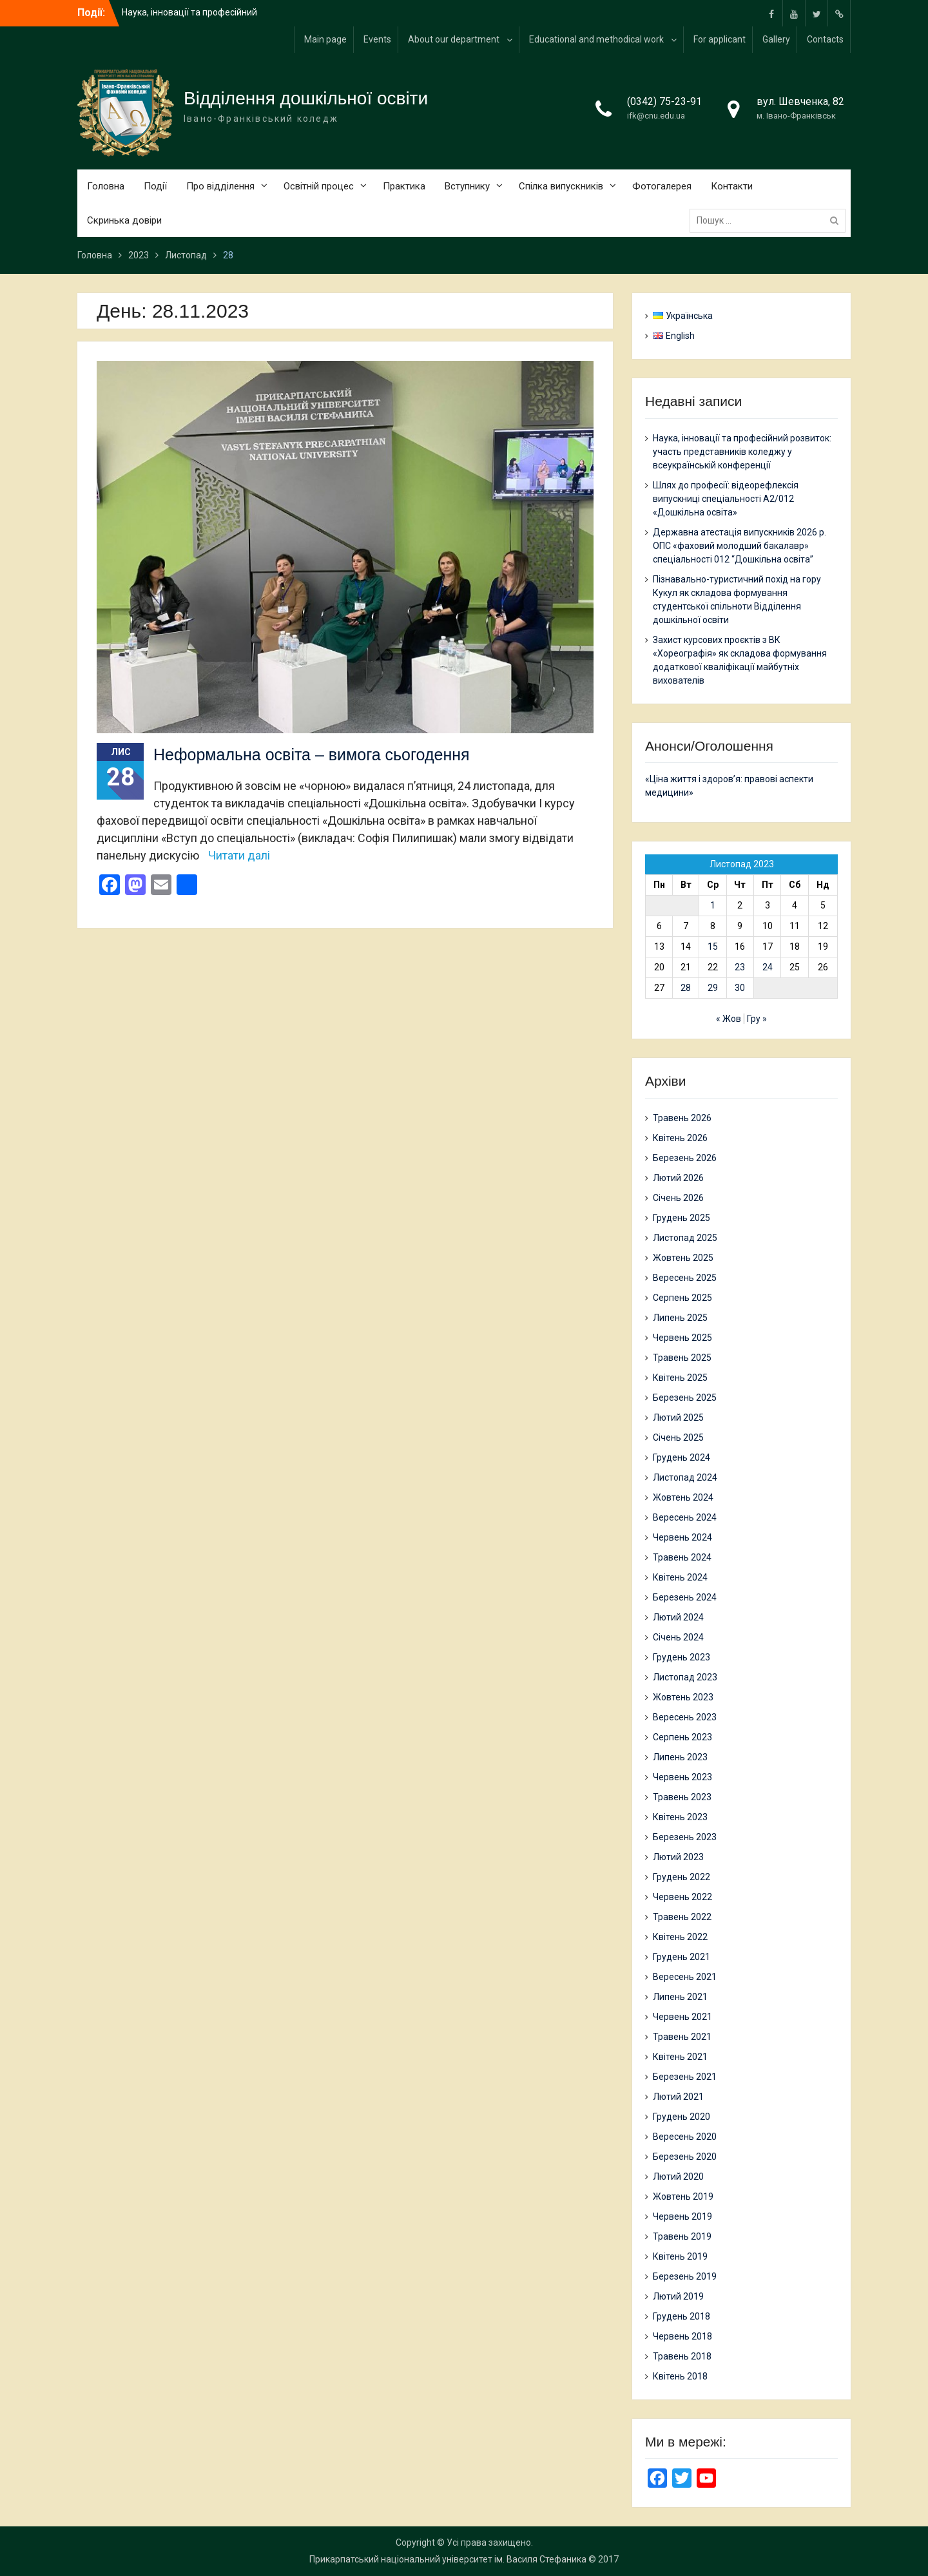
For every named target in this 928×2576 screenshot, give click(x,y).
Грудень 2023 (681, 1657)
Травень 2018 (682, 2356)
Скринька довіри (124, 220)
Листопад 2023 (685, 1677)
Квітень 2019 (680, 2256)
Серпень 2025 (682, 1298)
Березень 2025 (685, 1397)
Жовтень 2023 (683, 1697)
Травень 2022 (682, 1917)
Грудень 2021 (681, 1957)
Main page (325, 39)
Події (155, 186)
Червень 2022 (682, 1897)
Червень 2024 (682, 1537)
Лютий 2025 (678, 1417)
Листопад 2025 (685, 1238)
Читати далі (239, 855)
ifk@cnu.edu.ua (656, 115)
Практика (404, 186)
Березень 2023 (685, 1837)
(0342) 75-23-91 (664, 101)
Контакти (732, 186)
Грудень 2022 (681, 1877)
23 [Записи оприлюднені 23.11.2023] (740, 967)
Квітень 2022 (680, 1937)
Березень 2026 (685, 1158)
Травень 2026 (682, 1118)
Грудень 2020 (681, 2116)
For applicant (719, 39)
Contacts (825, 39)
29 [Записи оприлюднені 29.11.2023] (713, 988)
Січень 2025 (678, 1437)
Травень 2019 (682, 2236)
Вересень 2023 (685, 1717)
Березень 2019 (685, 2276)
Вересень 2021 (685, 1977)
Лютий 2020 (678, 2176)
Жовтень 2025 (683, 1258)
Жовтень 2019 (683, 2196)
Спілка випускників (561, 186)
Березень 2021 (685, 2076)
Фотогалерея (661, 186)
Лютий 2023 (678, 1857)
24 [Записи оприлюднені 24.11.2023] (767, 967)
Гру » (757, 1019)
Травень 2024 (682, 1557)
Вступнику (467, 186)
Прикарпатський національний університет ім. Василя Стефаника (447, 2559)
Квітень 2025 (680, 1377)
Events (377, 39)
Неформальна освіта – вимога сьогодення (311, 754)
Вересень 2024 (685, 1517)
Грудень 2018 (681, 2316)
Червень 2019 (682, 2216)
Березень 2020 (685, 2156)
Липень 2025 (680, 1317)
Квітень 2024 (680, 1577)
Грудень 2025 (681, 1218)
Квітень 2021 (680, 2057)
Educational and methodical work (596, 39)
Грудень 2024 (681, 1457)
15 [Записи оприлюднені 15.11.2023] (713, 946)
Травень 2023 (682, 1797)
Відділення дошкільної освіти (306, 98)
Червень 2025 (682, 1337)
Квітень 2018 (680, 2376)
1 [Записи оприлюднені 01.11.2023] (712, 905)
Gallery (776, 39)
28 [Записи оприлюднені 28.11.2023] (686, 988)
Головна (105, 186)
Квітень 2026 (680, 1138)
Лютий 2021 (678, 2096)
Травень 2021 (682, 2037)
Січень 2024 (678, 1637)
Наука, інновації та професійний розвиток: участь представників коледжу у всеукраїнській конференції (742, 451)
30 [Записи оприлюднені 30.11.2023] (740, 988)
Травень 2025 (682, 1357)
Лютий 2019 (678, 2296)
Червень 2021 (682, 2017)
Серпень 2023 (682, 1737)
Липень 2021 (680, 1997)
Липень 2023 (680, 1757)
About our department (453, 39)
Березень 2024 (685, 1597)
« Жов (728, 1019)
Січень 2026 (678, 1198)
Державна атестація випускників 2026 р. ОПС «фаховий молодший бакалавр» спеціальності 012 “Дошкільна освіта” (739, 545)
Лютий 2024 (678, 1617)
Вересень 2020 (685, 2136)
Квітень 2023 (680, 1817)
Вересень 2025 (685, 1278)
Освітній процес (319, 186)
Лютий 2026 (678, 1178)
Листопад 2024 (685, 1477)
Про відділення (220, 186)
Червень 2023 (682, 1777)
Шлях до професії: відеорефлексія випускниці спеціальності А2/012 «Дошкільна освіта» (725, 498)
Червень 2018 (682, 2336)
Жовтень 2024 (683, 1497)
